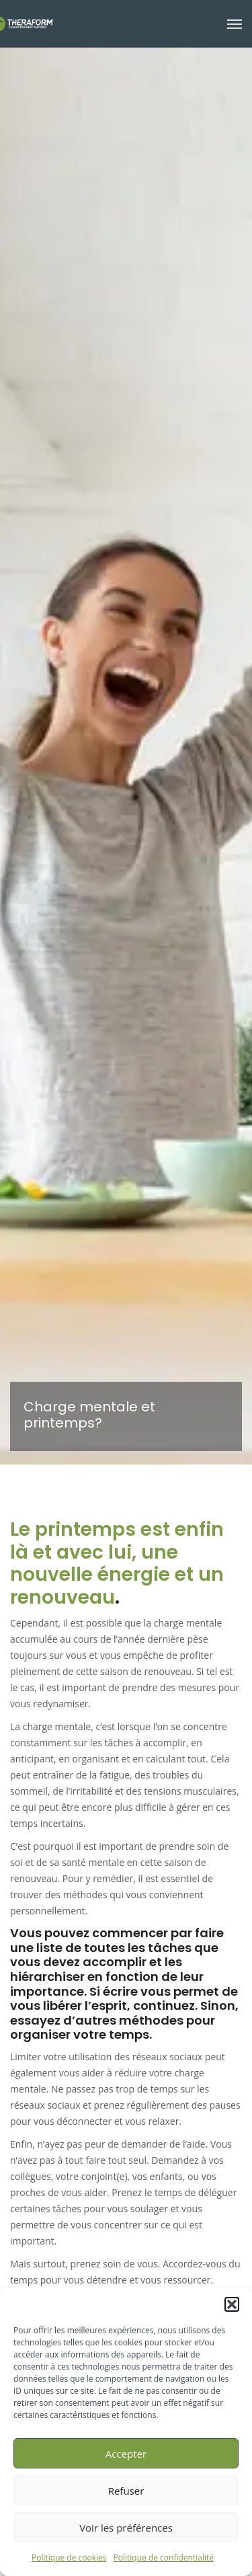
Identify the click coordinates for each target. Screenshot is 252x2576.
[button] (232, 2304)
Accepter (126, 2453)
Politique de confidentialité (164, 2557)
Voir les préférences (126, 2527)
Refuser (126, 2490)
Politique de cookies (69, 2557)
